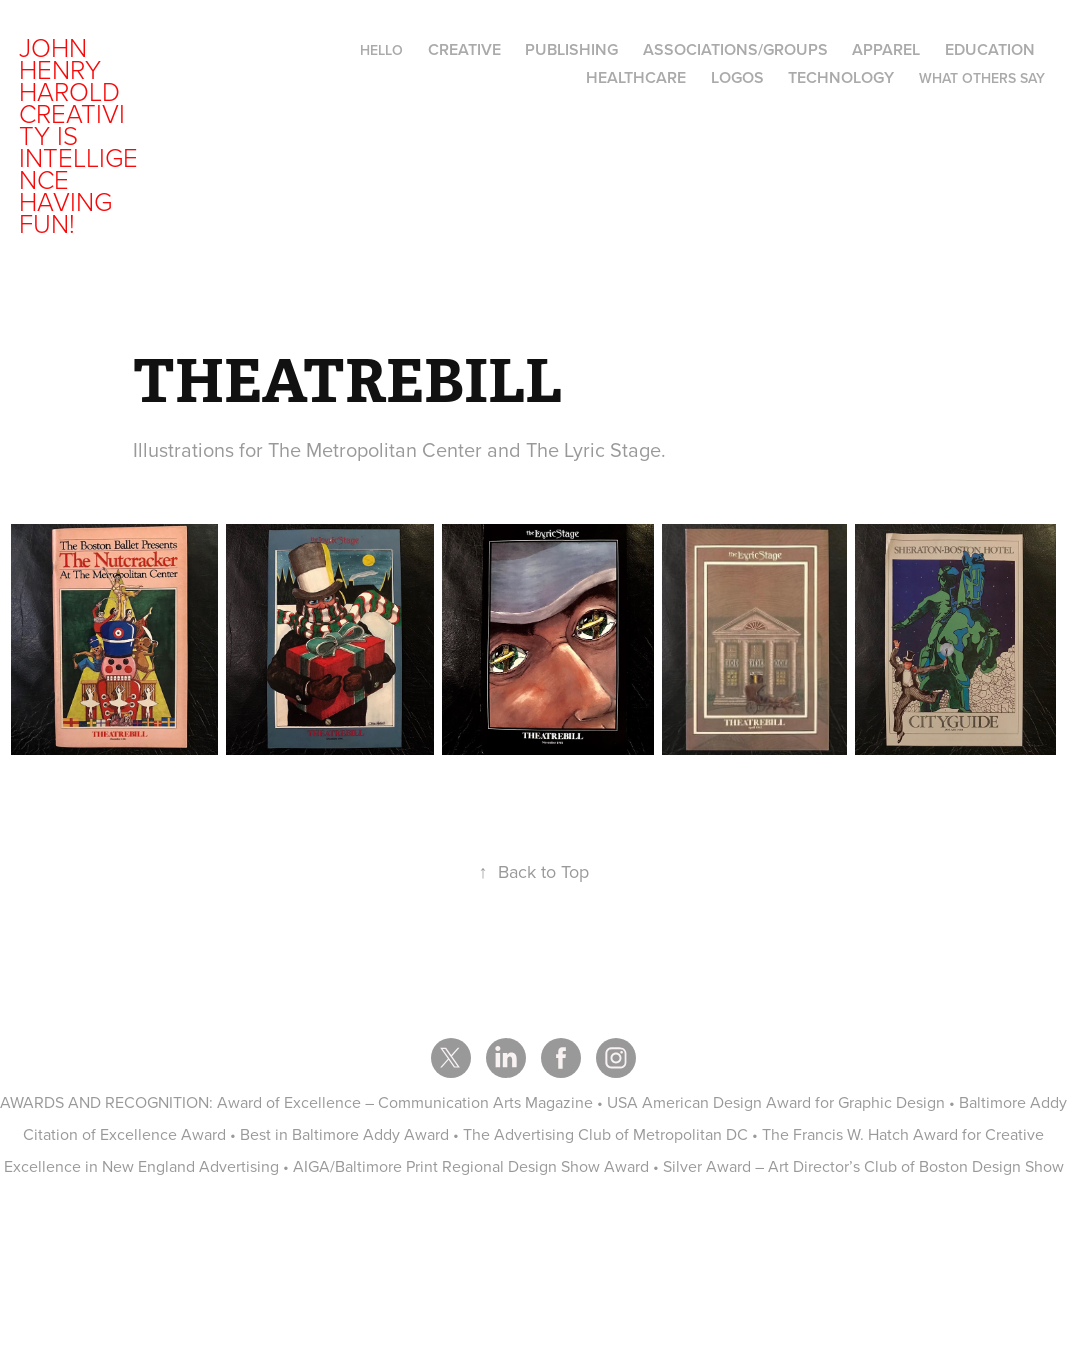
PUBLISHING (571, 49)
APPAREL (886, 49)
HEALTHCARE (636, 77)
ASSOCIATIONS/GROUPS (735, 49)
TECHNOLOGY (841, 77)
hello (381, 50)
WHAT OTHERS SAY (982, 78)
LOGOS (737, 77)
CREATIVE (464, 49)
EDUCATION (990, 49)
